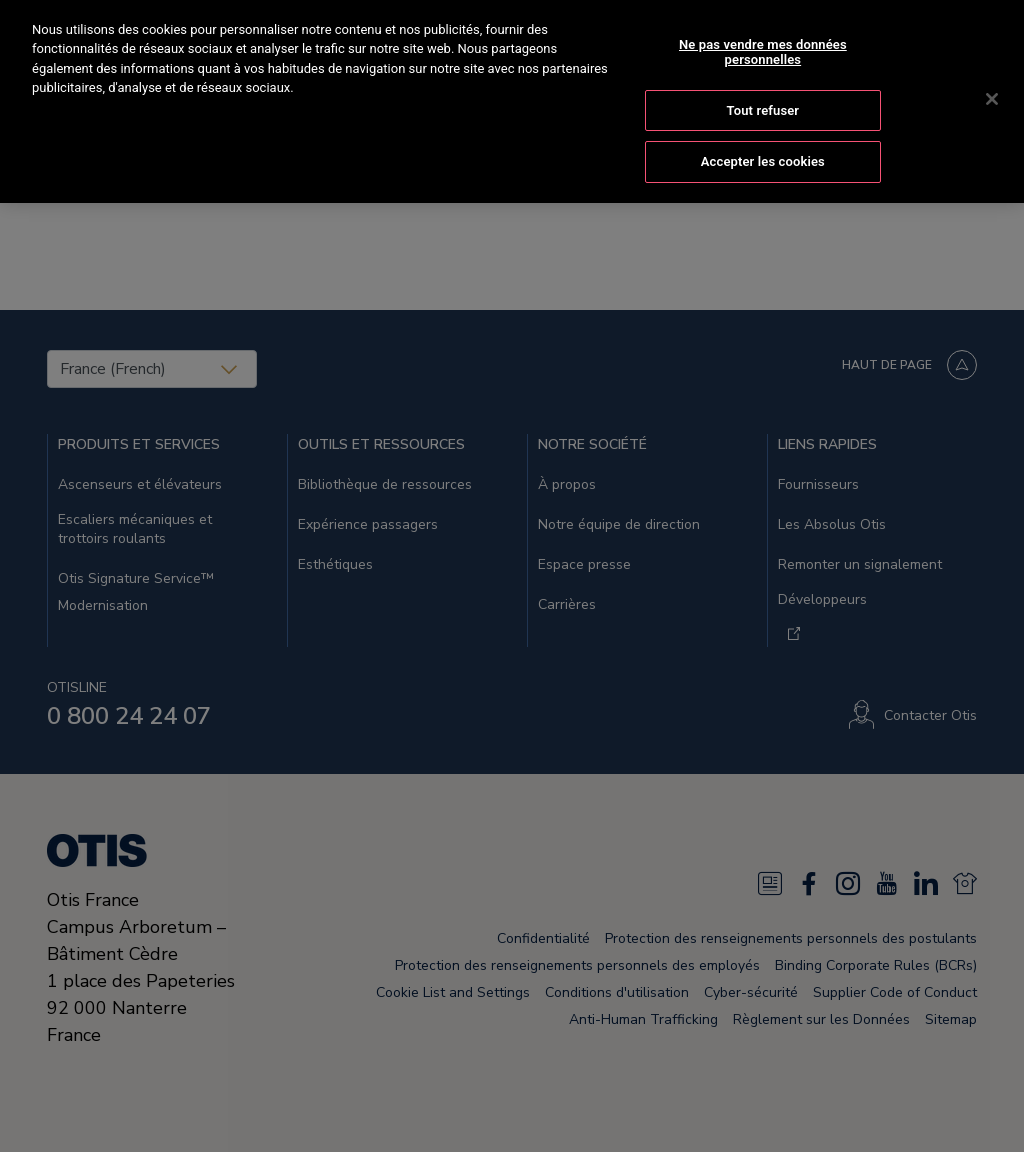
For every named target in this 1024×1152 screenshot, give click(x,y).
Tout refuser (763, 87)
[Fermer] (992, 77)
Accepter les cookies (763, 139)
